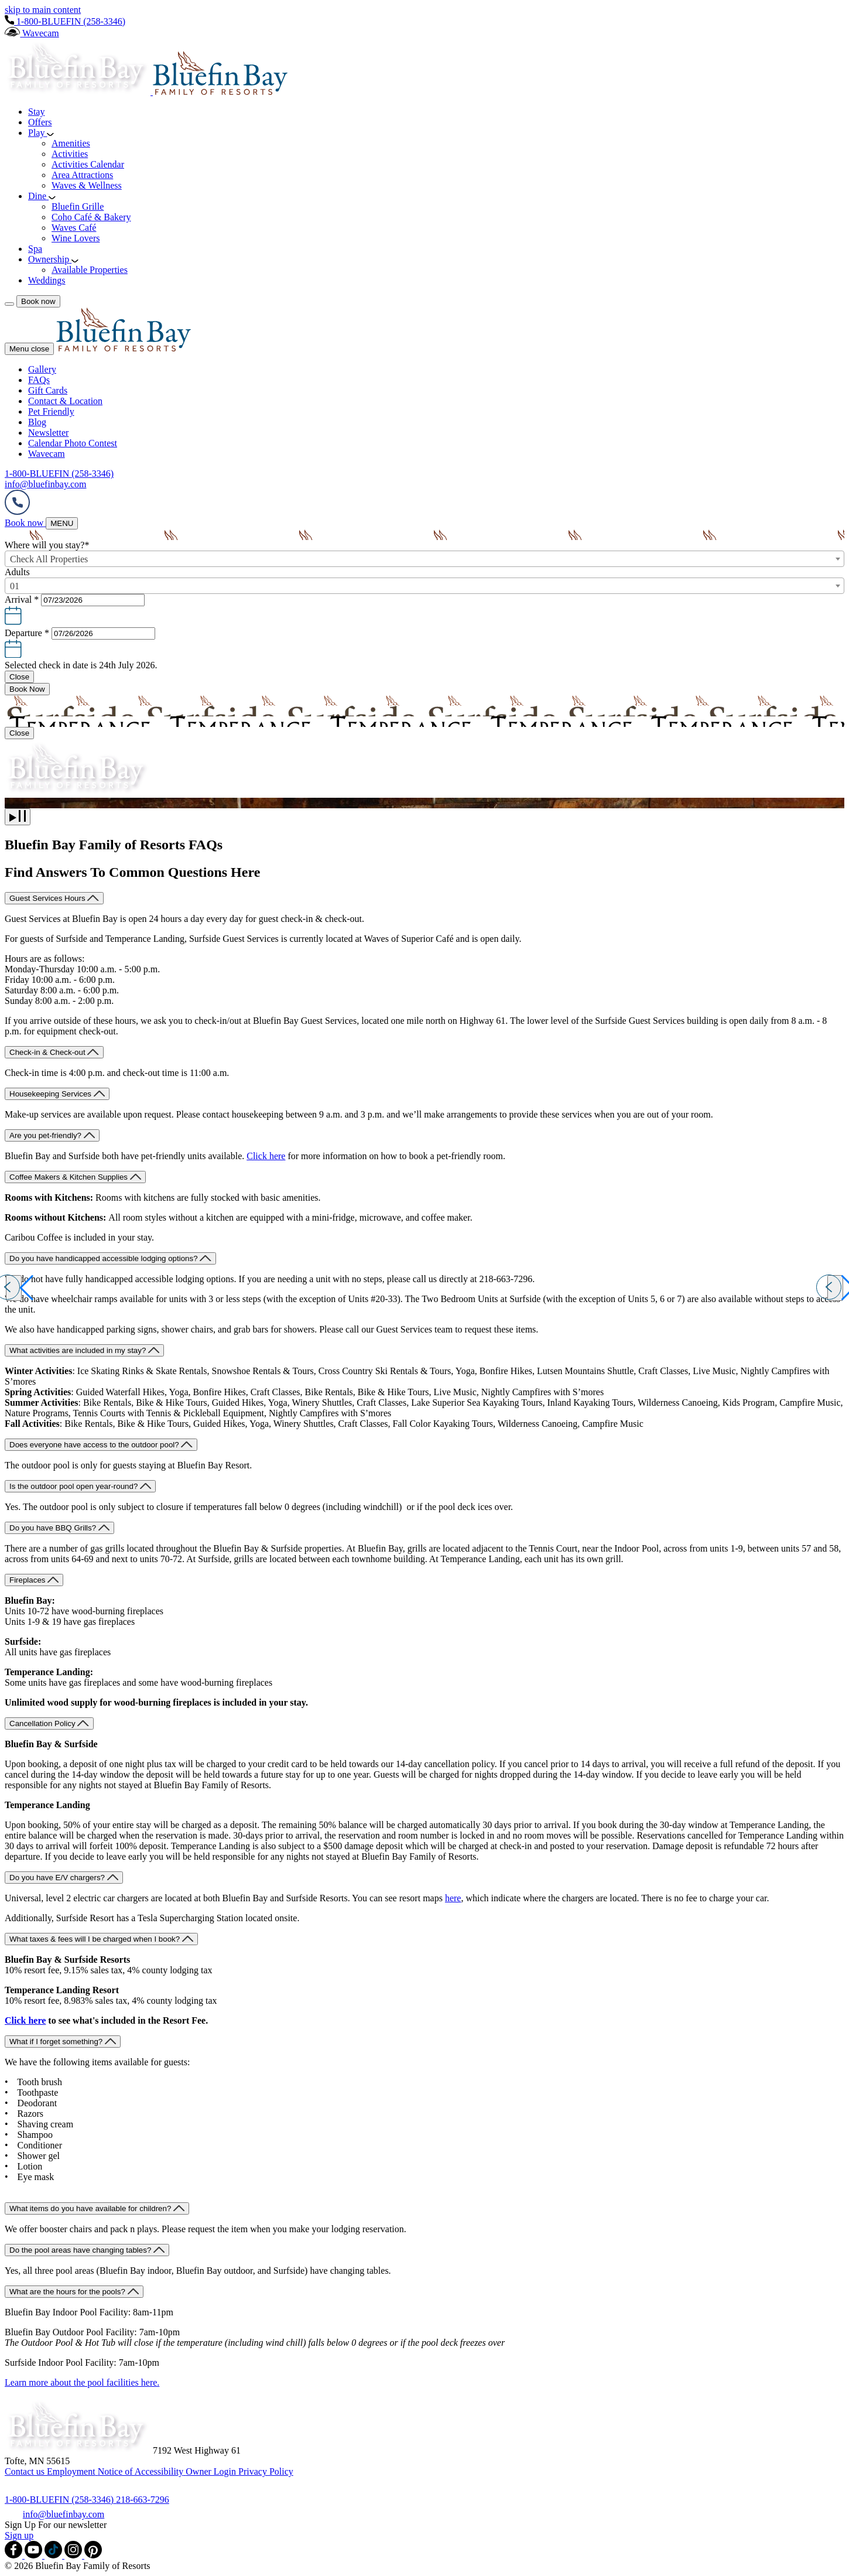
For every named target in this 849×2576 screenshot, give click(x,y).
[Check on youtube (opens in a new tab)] (34, 2555)
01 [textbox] (14, 586)
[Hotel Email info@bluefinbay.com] (45, 484)
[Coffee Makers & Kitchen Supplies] (75, 1177)
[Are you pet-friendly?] (52, 1135)
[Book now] (38, 301)
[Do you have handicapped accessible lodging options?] (110, 1258)
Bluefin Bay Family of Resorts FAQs (113, 844)
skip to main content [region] (43, 10)
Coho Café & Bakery (91, 217)
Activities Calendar (88, 164)
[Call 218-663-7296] (142, 2500)
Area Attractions (82, 175)
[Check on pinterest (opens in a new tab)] (93, 2555)
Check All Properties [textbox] (49, 559)
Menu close (29, 348)
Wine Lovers (76, 238)
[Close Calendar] (19, 677)
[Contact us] (26, 2471)
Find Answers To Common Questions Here (132, 872)
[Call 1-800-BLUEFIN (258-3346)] (60, 2500)
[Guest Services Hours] (54, 898)
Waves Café (74, 228)
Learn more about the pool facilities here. (82, 2382)
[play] (17, 816)
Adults (17, 572)
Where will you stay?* (47, 545)
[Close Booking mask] (19, 733)
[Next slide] (835, 1288)
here (453, 1898)
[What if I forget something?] (63, 2041)
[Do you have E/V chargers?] (64, 1877)
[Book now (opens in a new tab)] (25, 523)
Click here (266, 1156)
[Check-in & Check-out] (54, 1052)
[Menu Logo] (123, 348)
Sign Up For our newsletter (56, 2525)
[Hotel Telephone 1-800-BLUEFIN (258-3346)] (65, 21)
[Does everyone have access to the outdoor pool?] (101, 1445)
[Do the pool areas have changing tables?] (87, 2250)
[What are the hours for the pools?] (74, 2291)
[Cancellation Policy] (49, 1723)
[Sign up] (19, 2535)
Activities (70, 154)
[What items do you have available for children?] (97, 2208)
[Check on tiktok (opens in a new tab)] (54, 2555)
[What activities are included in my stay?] (84, 1350)
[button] (424, 610)
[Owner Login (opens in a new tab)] (212, 2471)
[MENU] (62, 523)
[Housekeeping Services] (57, 1094)
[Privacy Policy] (265, 2471)
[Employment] (72, 2471)
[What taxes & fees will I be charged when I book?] (101, 1939)
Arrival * (22, 599)
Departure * (27, 633)
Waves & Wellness (87, 185)
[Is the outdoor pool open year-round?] (80, 1486)
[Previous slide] (14, 1288)
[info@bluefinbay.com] (63, 2514)
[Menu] (9, 304)
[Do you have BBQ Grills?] (59, 1528)
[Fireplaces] (34, 1580)
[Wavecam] (32, 33)
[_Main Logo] (146, 92)
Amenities (71, 143)
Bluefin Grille (78, 206)
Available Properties (90, 270)
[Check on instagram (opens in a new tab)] (74, 2555)
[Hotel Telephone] (17, 512)
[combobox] (424, 559)
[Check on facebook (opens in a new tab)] (15, 2555)
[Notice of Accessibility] (142, 2471)
